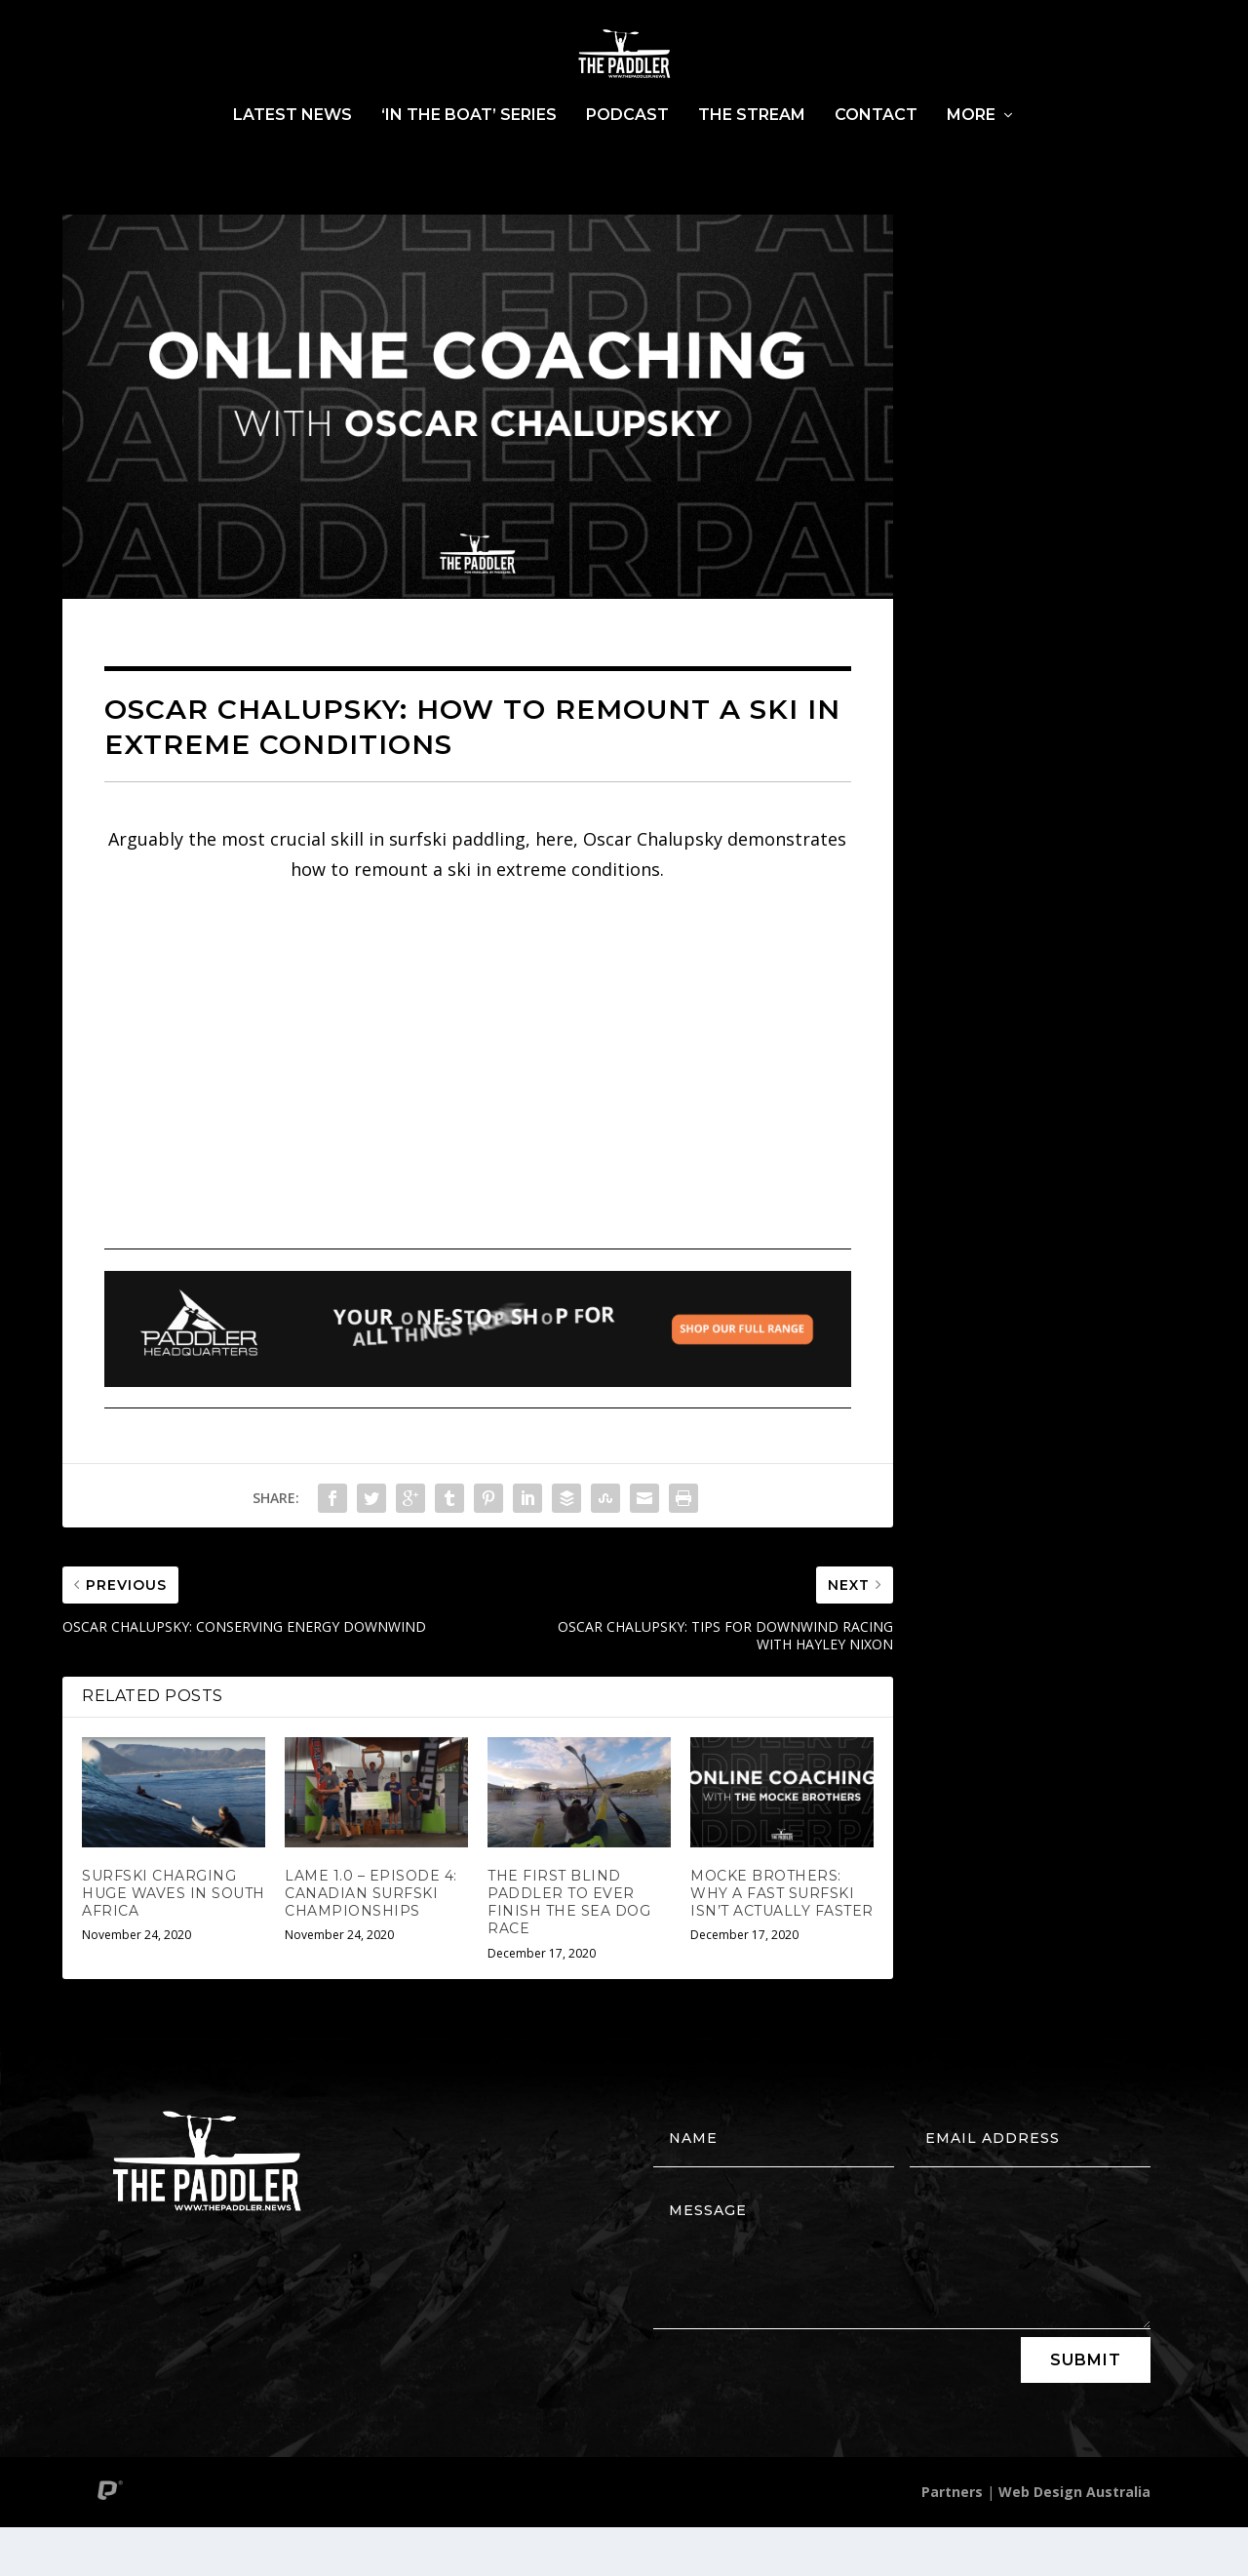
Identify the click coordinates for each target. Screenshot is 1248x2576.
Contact (876, 164)
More (971, 164)
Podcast (627, 164)
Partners (952, 2540)
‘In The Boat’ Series (469, 164)
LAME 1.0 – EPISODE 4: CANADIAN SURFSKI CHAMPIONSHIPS (371, 1942)
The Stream (751, 164)
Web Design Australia (1074, 2540)
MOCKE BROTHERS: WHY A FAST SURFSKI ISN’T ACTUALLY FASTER (782, 1942)
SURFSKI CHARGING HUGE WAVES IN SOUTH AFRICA (173, 1942)
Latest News (292, 164)
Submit (1085, 2408)
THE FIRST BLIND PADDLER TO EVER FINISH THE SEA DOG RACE (569, 1951)
